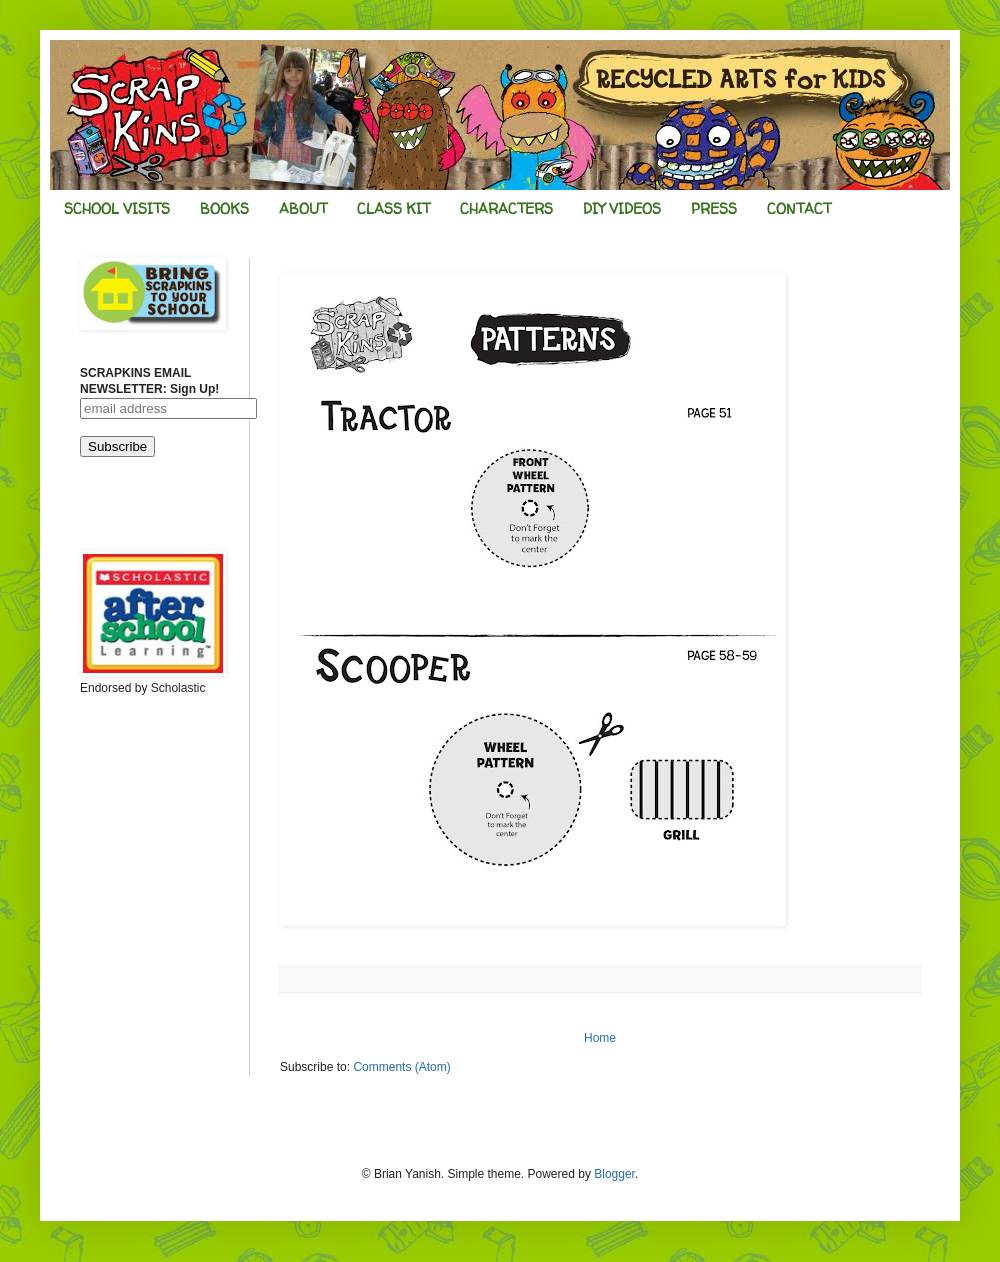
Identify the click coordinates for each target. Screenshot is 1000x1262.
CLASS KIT (393, 208)
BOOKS (224, 208)
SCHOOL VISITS (117, 208)
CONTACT (799, 208)
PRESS (714, 208)
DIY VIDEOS (622, 208)
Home (600, 1038)
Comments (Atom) (401, 1067)
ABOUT (303, 208)
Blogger (614, 1174)
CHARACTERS (506, 208)
